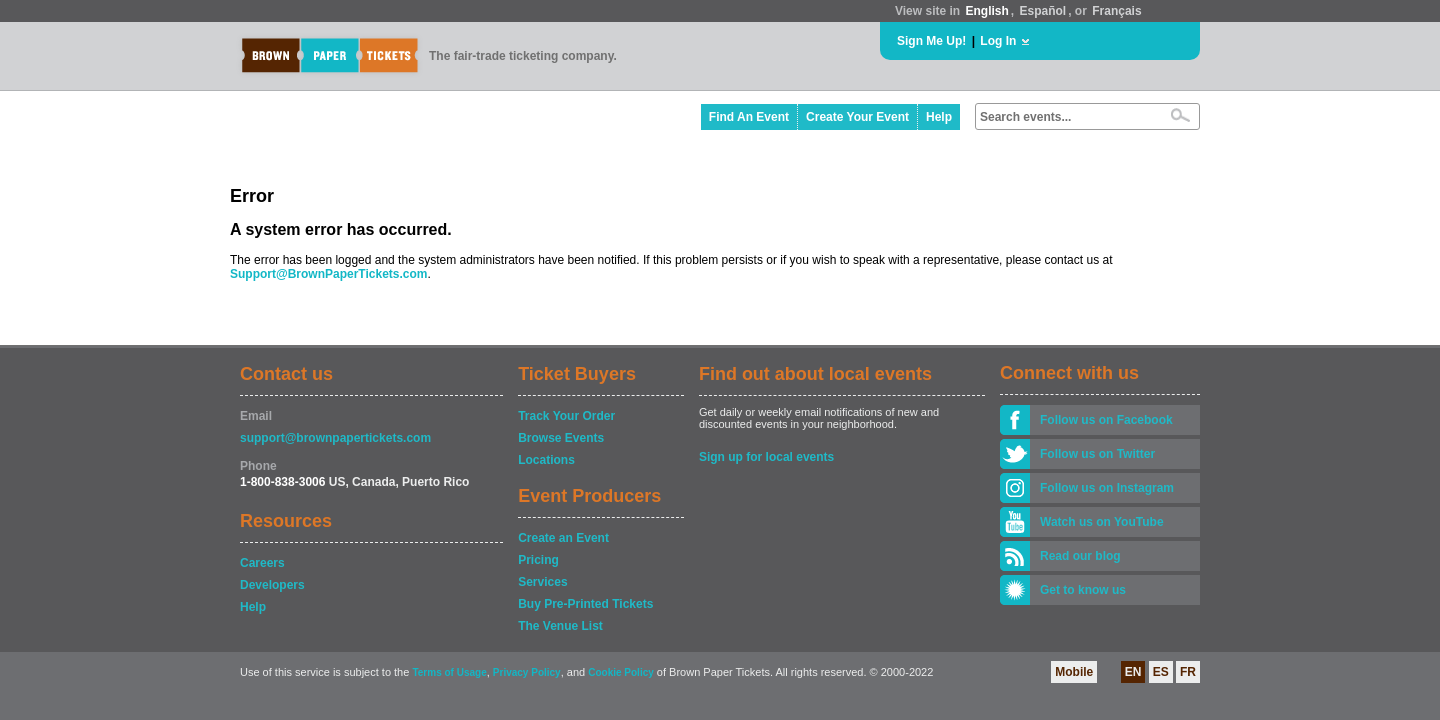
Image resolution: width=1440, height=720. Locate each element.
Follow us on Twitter (1097, 454)
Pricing (538, 560)
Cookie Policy (621, 672)
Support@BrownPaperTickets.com (329, 274)
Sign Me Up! (931, 41)
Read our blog (1080, 556)
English (986, 11)
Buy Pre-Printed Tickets (585, 604)
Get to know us (1083, 590)
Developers (272, 585)
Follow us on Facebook (1106, 420)
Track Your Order (566, 416)
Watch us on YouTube (1102, 522)
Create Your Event (857, 117)
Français (1116, 11)
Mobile (1074, 672)
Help (939, 117)
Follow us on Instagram (1107, 488)
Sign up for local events (766, 457)
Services (542, 582)
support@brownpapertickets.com (335, 438)
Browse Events (561, 438)
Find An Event (749, 117)
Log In (998, 41)
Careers (262, 563)
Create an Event (563, 538)
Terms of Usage (449, 672)
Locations (546, 460)
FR (1188, 672)
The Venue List (560, 626)
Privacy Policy (527, 672)
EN (1133, 672)
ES (1161, 672)
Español (1043, 11)
